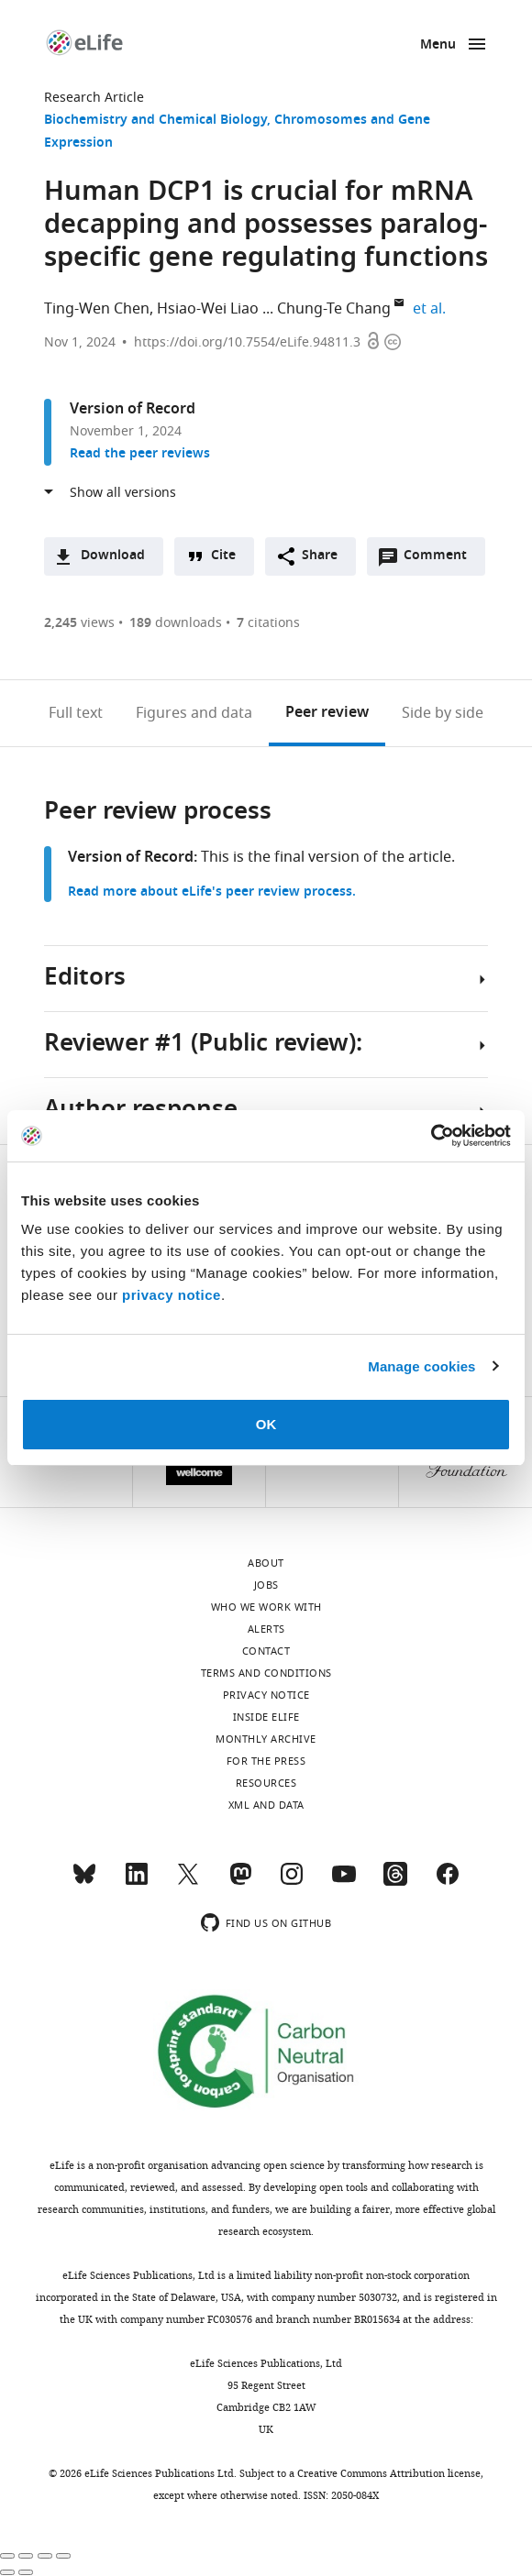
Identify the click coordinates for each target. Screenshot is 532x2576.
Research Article (94, 97)
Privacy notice (266, 1695)
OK (266, 1424)
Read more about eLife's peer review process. (212, 892)
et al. (432, 309)
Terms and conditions (266, 1673)
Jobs (266, 1585)
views (79, 623)
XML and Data (266, 1805)
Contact (266, 1651)
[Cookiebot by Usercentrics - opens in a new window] (430, 1136)
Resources (266, 1783)
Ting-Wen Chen (97, 309)
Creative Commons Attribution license (389, 2473)
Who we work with (266, 1607)
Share (320, 556)
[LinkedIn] (137, 1882)
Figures (194, 713)
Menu (438, 45)
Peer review (327, 713)
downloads (175, 623)
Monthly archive (266, 1739)
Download (113, 556)
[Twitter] (188, 1882)
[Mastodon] (240, 1882)
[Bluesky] (84, 1882)
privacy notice (171, 1295)
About (266, 1563)
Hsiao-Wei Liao (208, 309)
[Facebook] (447, 1882)
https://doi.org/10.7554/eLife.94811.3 (247, 342)
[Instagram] (292, 1882)
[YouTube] (344, 1882)
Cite (223, 556)
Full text (76, 713)
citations (268, 623)
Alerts (266, 1629)
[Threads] (395, 1882)
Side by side (442, 713)
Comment (441, 560)
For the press (266, 1761)
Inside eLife (266, 1717)
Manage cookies (421, 1366)
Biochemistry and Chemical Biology (155, 120)
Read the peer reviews (140, 454)
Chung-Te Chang (334, 309)
